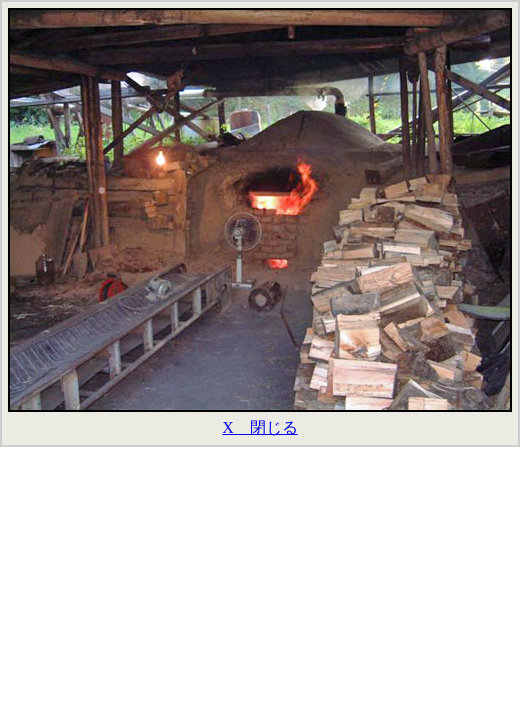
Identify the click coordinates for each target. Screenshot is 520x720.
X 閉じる (260, 427)
